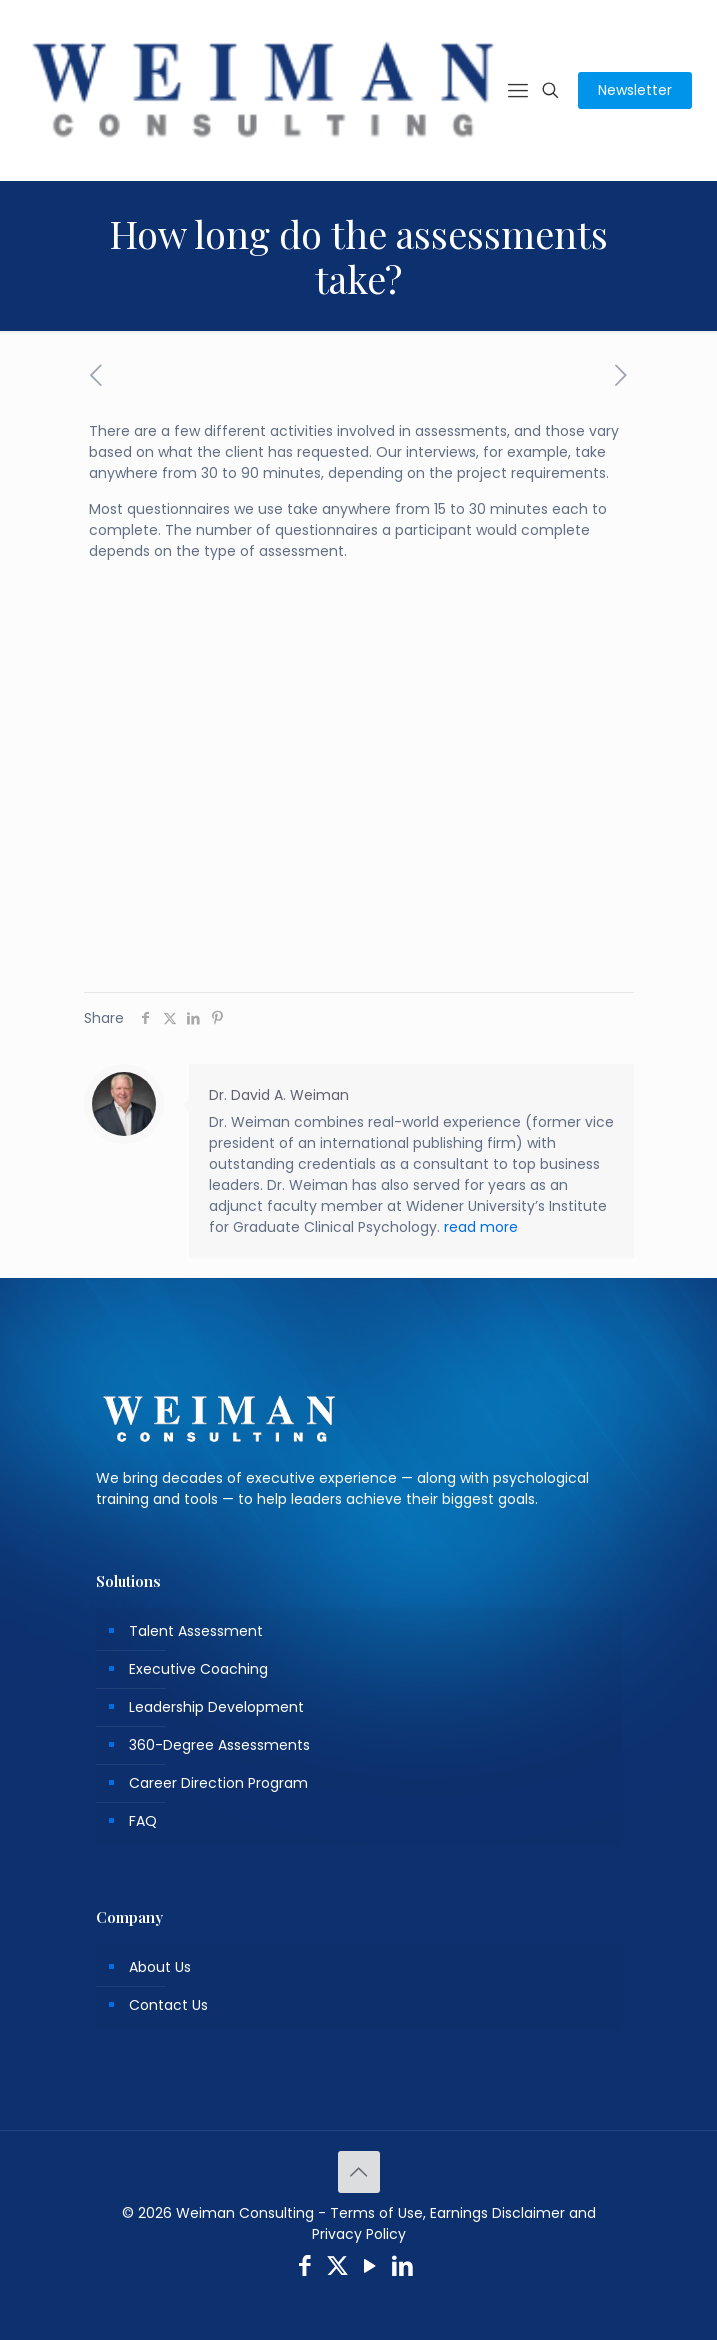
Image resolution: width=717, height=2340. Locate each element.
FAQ (143, 1821)
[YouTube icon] (370, 2268)
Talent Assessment (196, 1631)
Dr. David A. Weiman (279, 1095)
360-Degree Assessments (219, 1745)
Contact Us (168, 2005)
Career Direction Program (218, 1783)
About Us (160, 1967)
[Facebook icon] (305, 2268)
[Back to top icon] (359, 2172)
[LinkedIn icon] (402, 2268)
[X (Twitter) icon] (337, 2268)
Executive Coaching (198, 1669)
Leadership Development (216, 1707)
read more (481, 1227)
